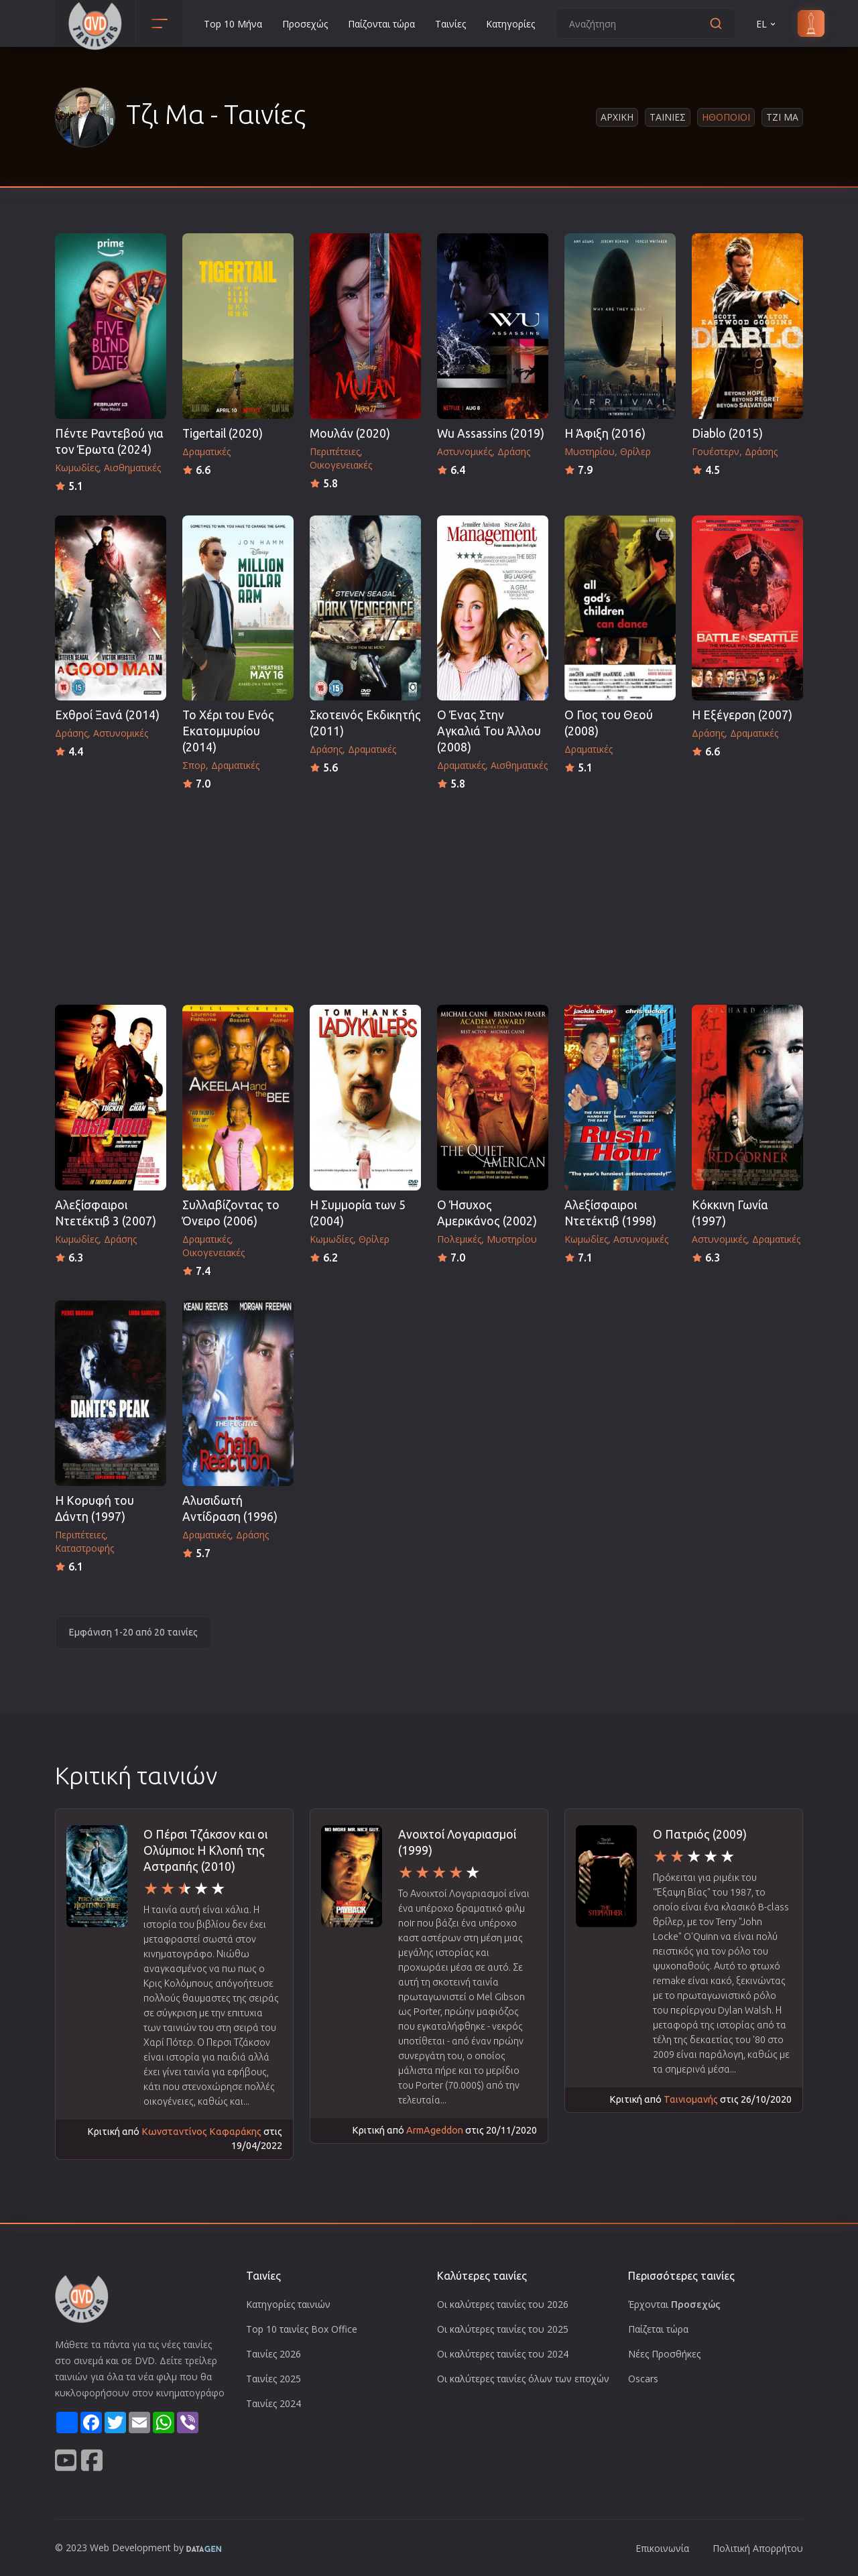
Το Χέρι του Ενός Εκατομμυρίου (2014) (228, 731)
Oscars (643, 2378)
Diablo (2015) (727, 433)
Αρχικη (617, 117)
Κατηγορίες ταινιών (288, 2304)
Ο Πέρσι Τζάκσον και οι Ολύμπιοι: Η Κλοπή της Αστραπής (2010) (205, 1850)
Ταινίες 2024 (273, 2403)
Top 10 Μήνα (233, 23)
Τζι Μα (782, 117)
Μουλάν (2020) (350, 433)
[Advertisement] (429, 893)
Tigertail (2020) (222, 433)
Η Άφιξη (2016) (605, 433)
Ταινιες (668, 117)
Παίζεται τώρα (658, 2329)
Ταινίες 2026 (273, 2353)
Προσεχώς (305, 23)
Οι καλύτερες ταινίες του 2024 (502, 2353)
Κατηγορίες (510, 23)
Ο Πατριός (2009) (700, 1834)
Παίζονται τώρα (381, 23)
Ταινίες (450, 23)
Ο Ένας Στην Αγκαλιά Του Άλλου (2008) (489, 731)
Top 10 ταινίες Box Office (301, 2329)
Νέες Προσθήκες (664, 2353)
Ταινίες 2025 (273, 2378)
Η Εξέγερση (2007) (742, 715)
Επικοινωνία (662, 2548)
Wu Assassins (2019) (490, 433)
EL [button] (767, 23)
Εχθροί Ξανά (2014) (107, 715)
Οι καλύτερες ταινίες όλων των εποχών (523, 2378)
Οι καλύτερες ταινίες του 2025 (502, 2329)
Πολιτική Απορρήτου (758, 2548)
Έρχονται (674, 2304)
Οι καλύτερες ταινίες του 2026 (502, 2304)
